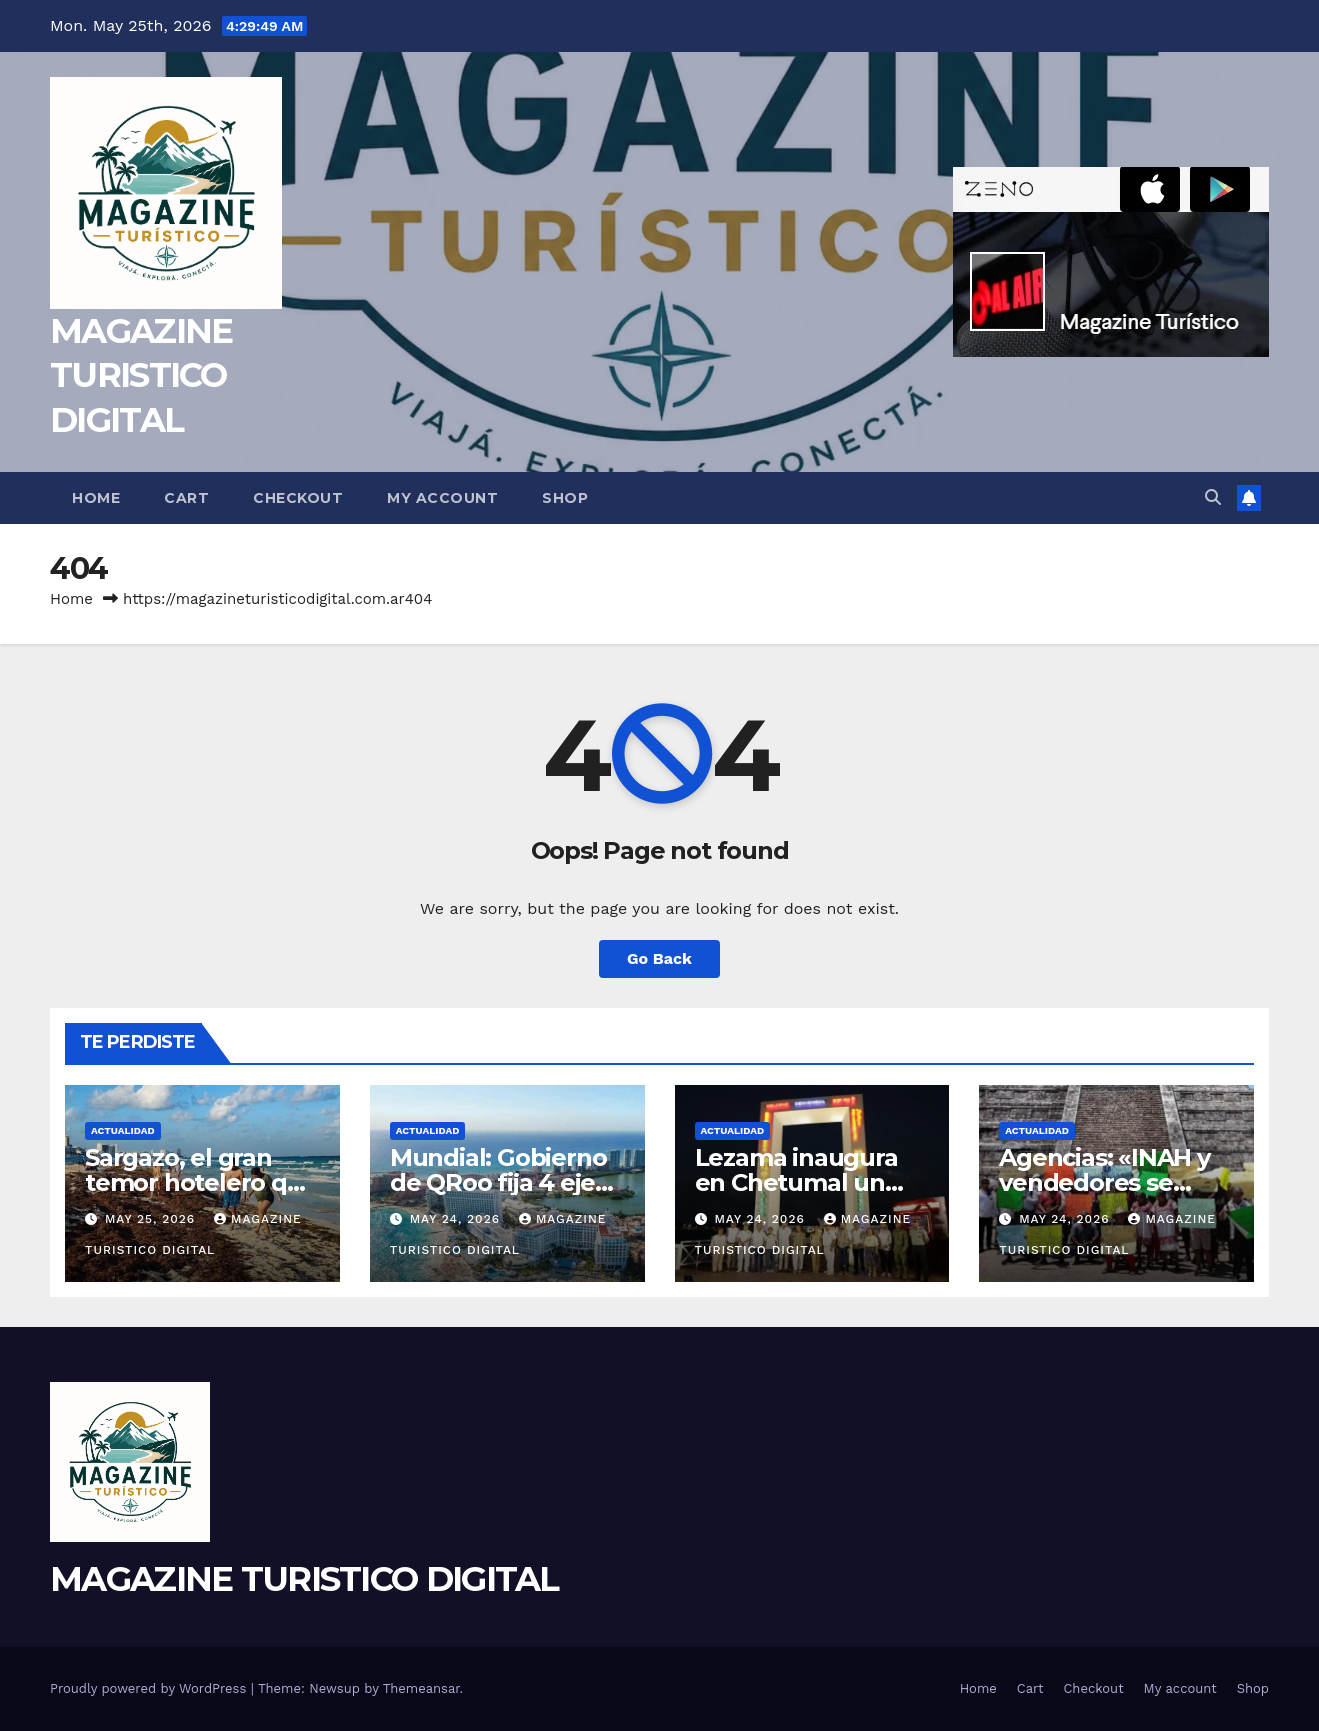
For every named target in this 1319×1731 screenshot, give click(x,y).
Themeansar (421, 1688)
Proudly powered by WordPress (150, 1688)
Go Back (659, 958)
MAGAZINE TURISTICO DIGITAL (141, 375)
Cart (186, 498)
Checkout (298, 498)
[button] (1213, 497)
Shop (565, 498)
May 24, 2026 (457, 1219)
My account (442, 498)
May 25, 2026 (152, 1219)
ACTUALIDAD (123, 1130)
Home (96, 498)
